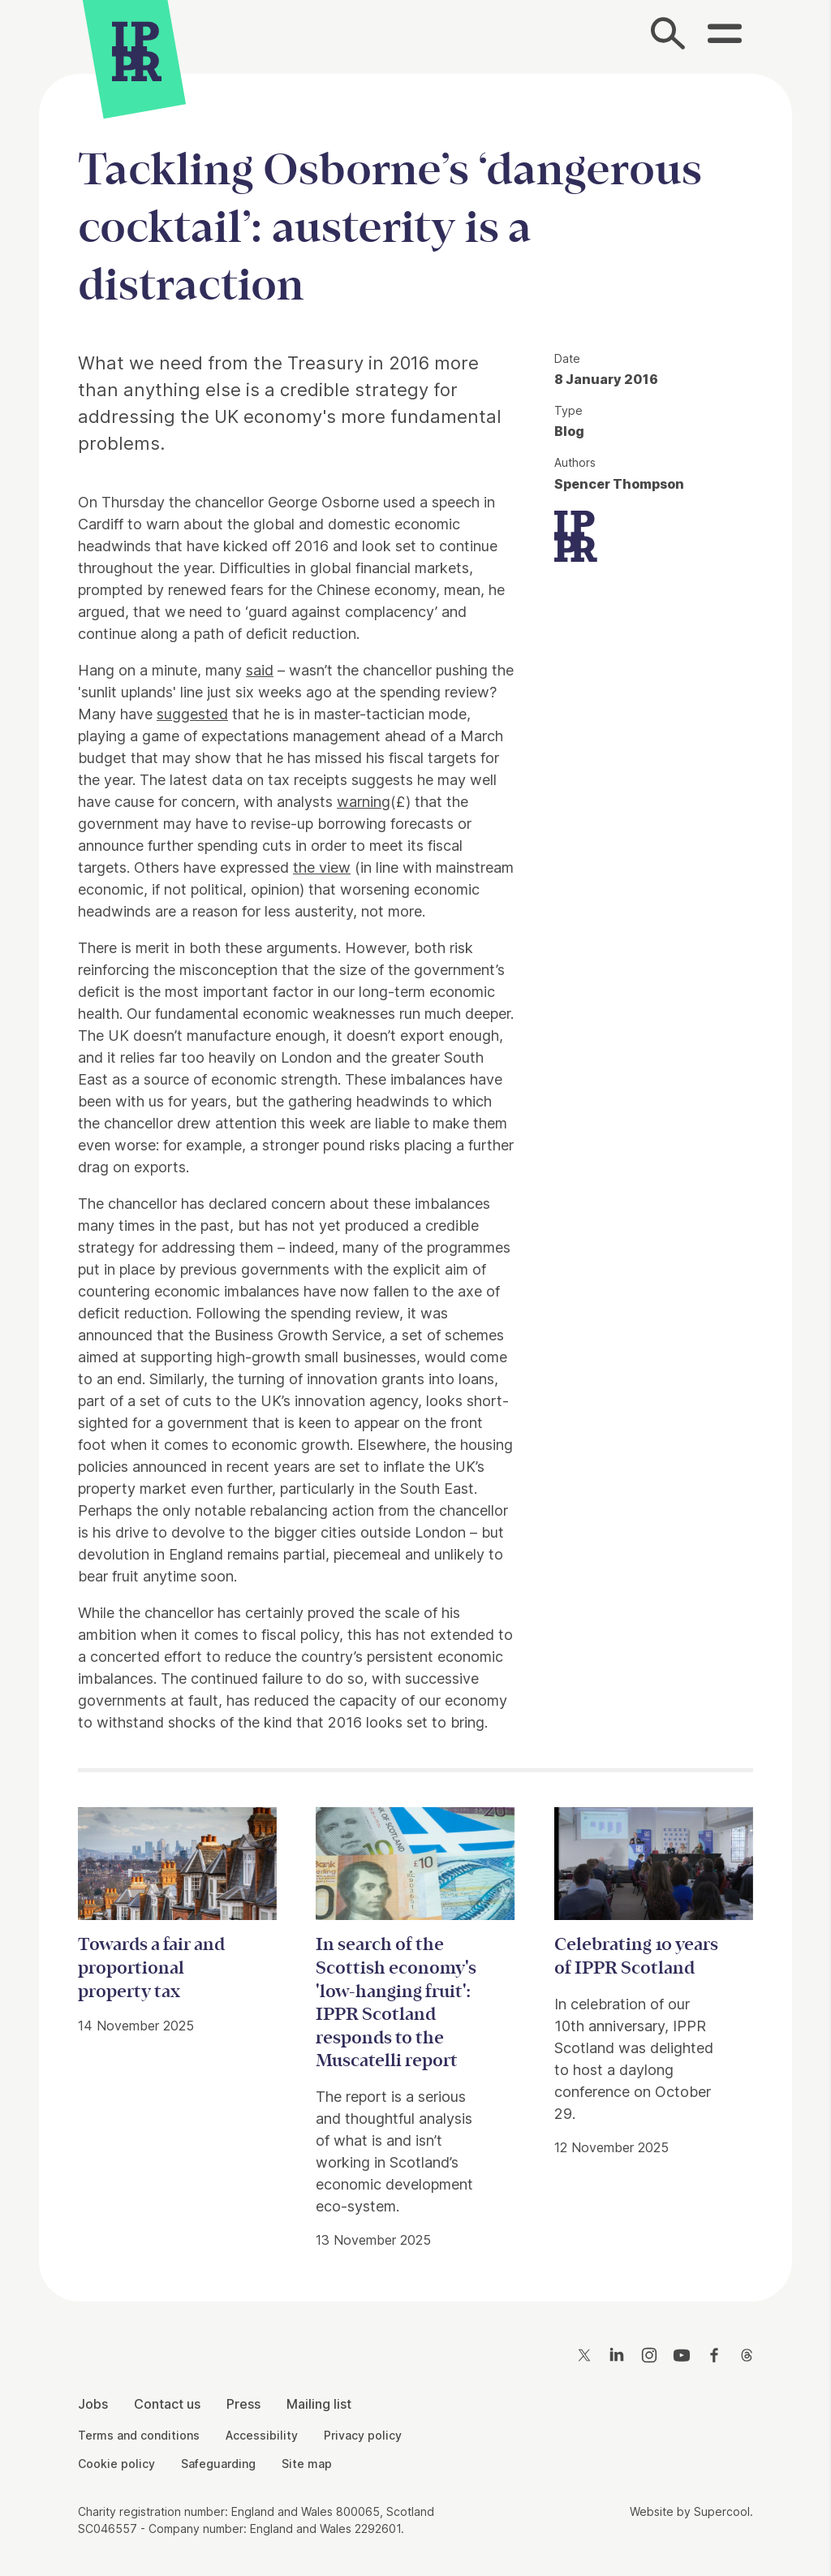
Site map (307, 2463)
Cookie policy (116, 2463)
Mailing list (318, 2404)
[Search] (668, 37)
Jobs (93, 2404)
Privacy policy (363, 2435)
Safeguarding (218, 2463)
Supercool (722, 2511)
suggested (192, 714)
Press (243, 2404)
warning (363, 801)
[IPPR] (136, 53)
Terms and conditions (139, 2435)
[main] (415, 1175)
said (259, 670)
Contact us (167, 2404)
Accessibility (262, 2435)
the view (322, 867)
